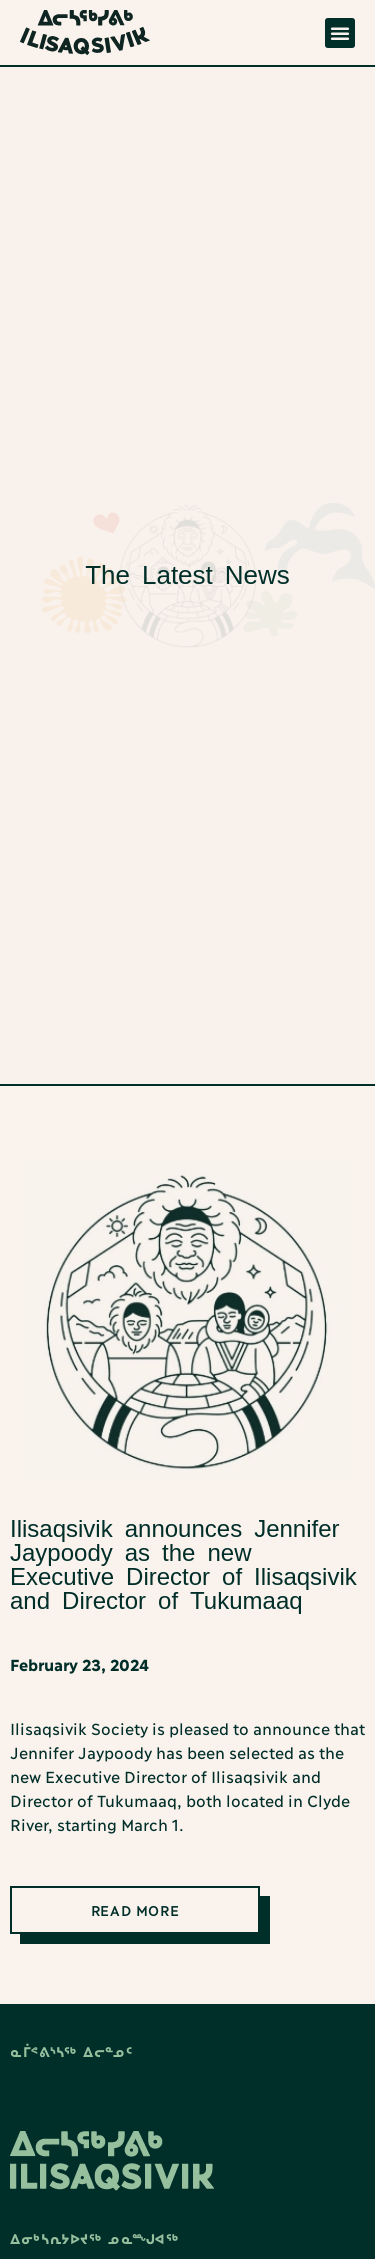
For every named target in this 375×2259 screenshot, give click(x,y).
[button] (340, 33)
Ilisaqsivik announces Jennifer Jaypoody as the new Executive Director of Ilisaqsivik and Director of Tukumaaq (183, 1564)
